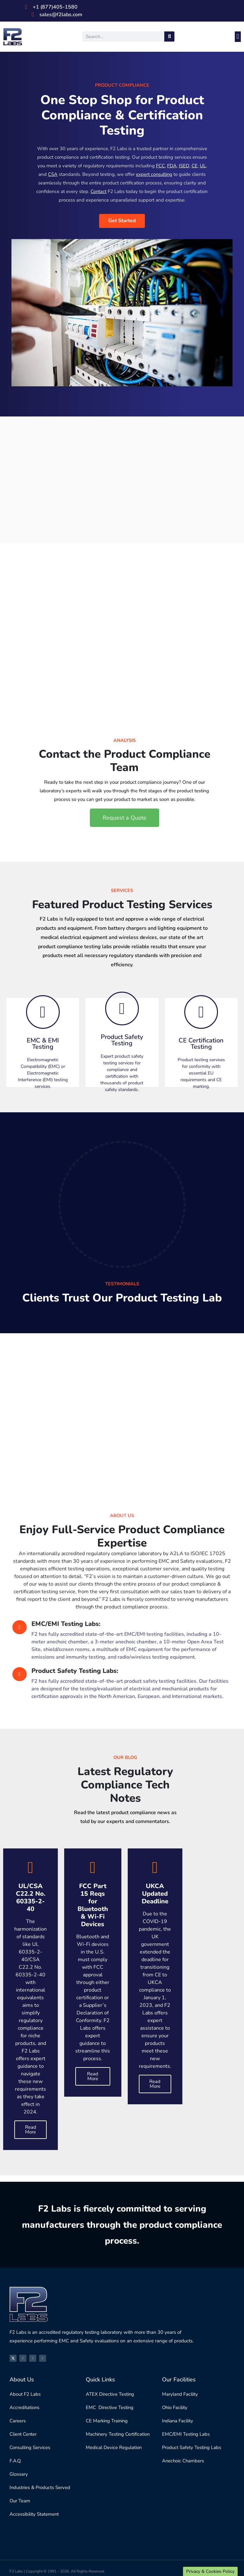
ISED (184, 166)
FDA (172, 166)
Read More (30, 2129)
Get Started (122, 220)
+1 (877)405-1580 (55, 6)
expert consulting (154, 174)
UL (203, 166)
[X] (13, 2358)
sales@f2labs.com (60, 14)
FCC (160, 166)
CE (194, 166)
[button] (238, 36)
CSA (52, 174)
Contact (99, 191)
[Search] (169, 36)
